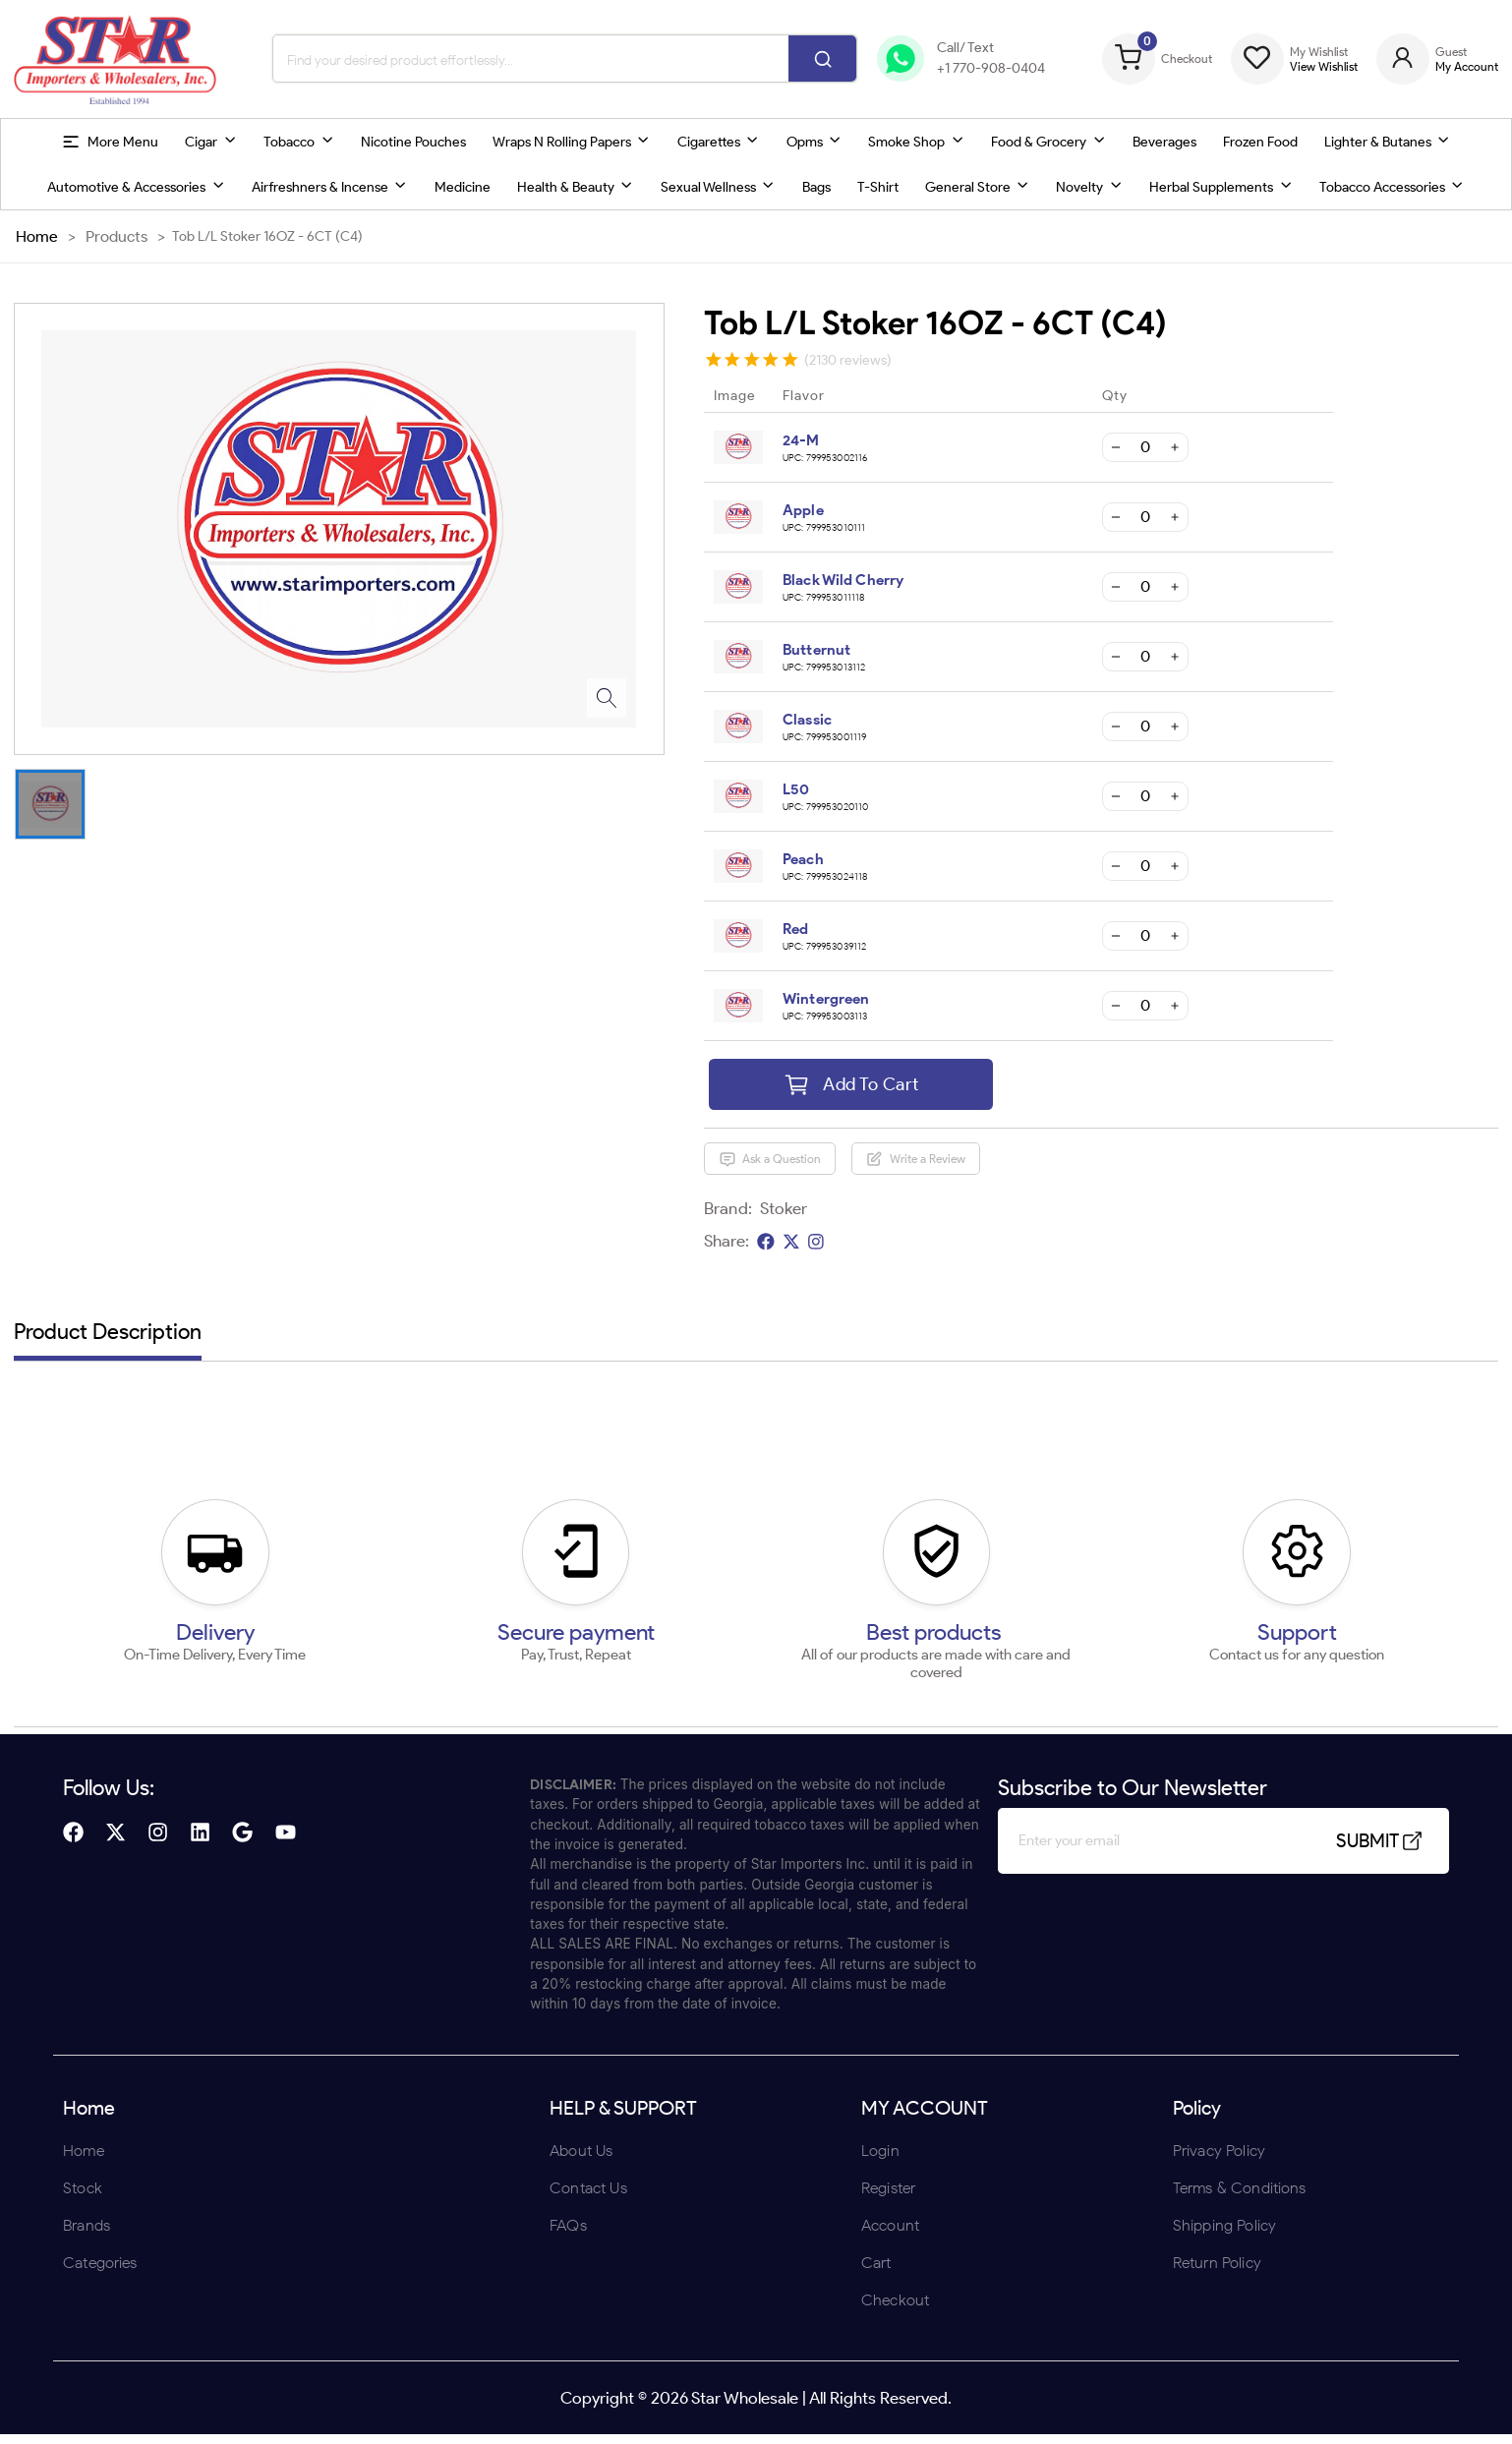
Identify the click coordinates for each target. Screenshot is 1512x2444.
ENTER (650, 1350)
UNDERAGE (861, 1350)
